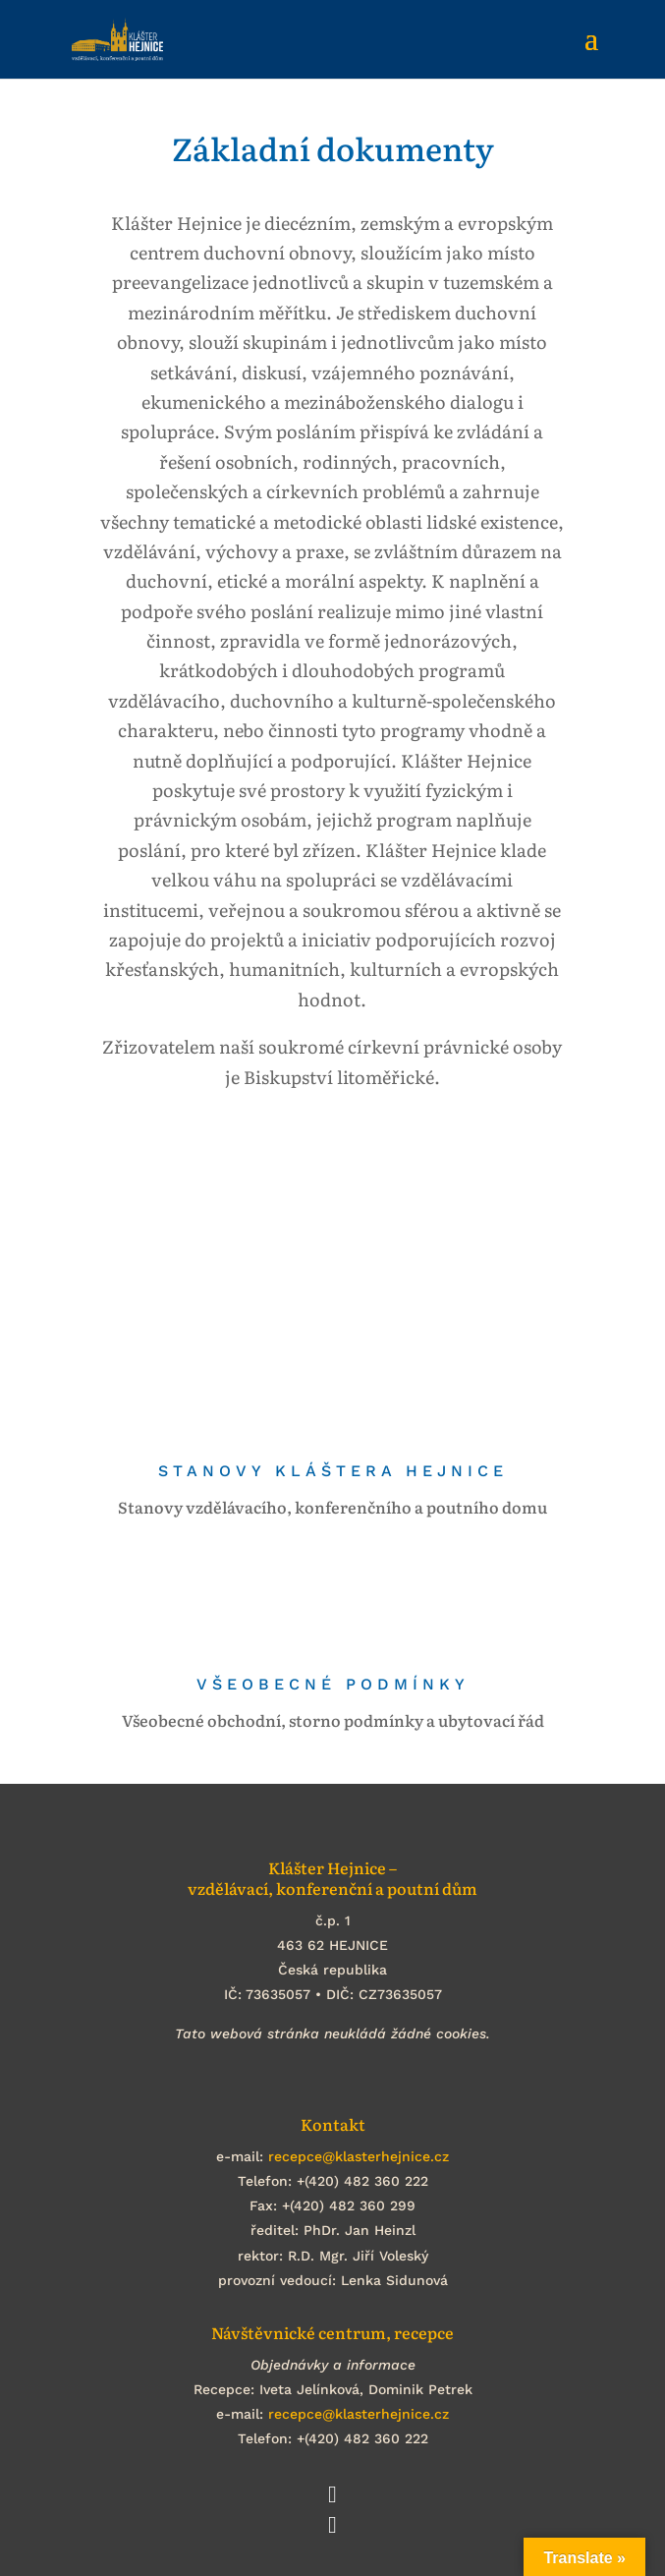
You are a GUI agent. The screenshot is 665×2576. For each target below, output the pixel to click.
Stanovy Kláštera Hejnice (333, 1470)
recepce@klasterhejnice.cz (358, 2156)
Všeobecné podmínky (333, 1684)
